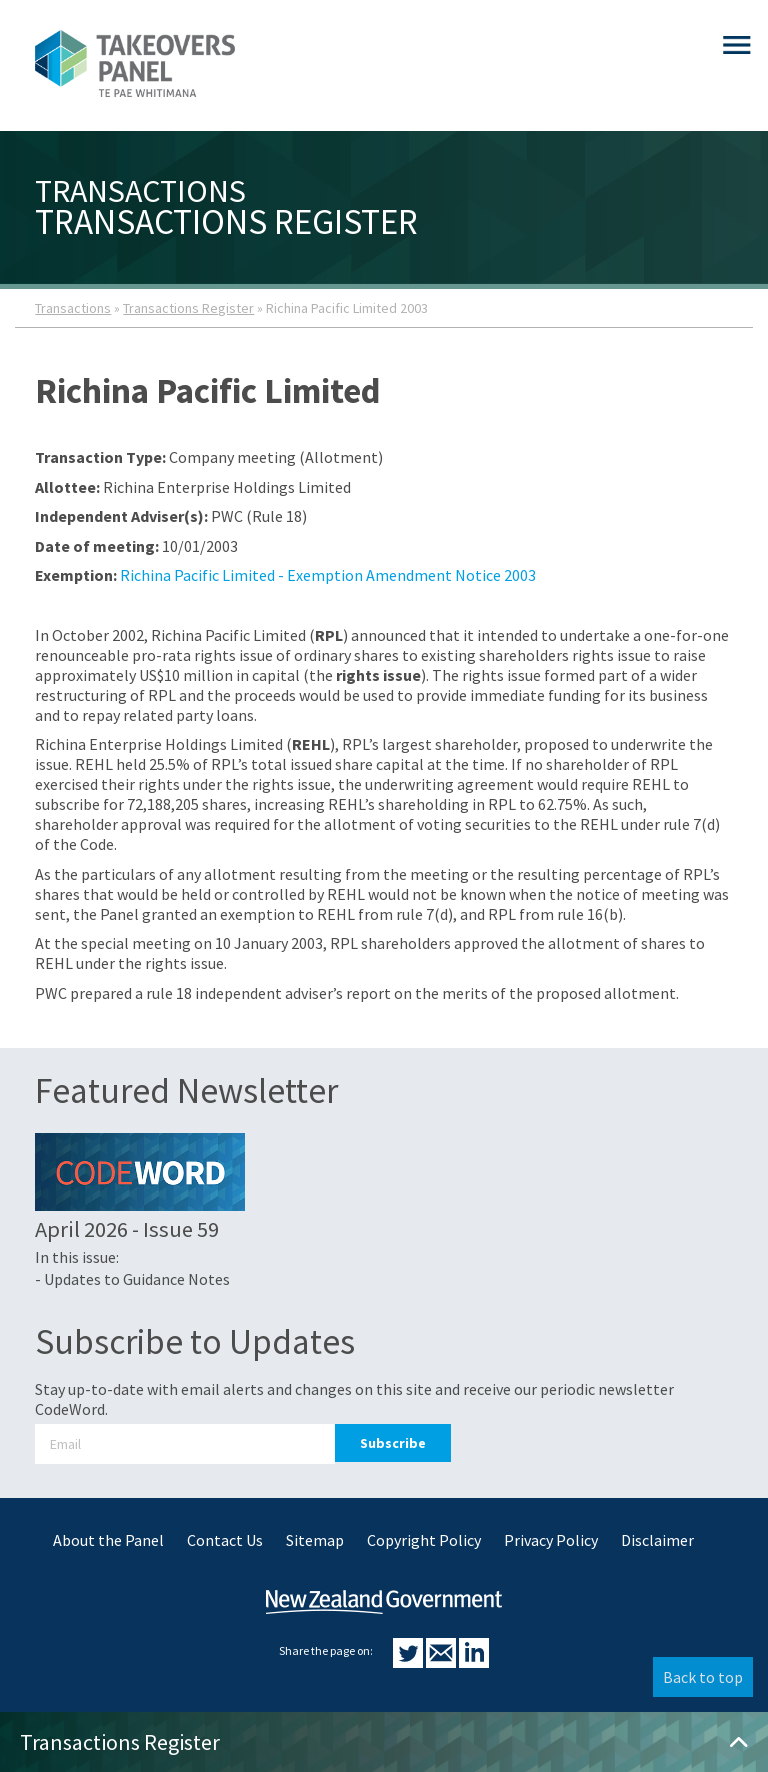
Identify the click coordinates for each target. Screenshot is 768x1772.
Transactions (73, 308)
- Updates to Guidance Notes (132, 1279)
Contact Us (225, 1540)
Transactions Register (188, 308)
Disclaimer (657, 1540)
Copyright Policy (424, 1540)
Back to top (703, 1677)
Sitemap (315, 1540)
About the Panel (108, 1540)
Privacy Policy (551, 1540)
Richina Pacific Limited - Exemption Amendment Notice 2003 (328, 575)
